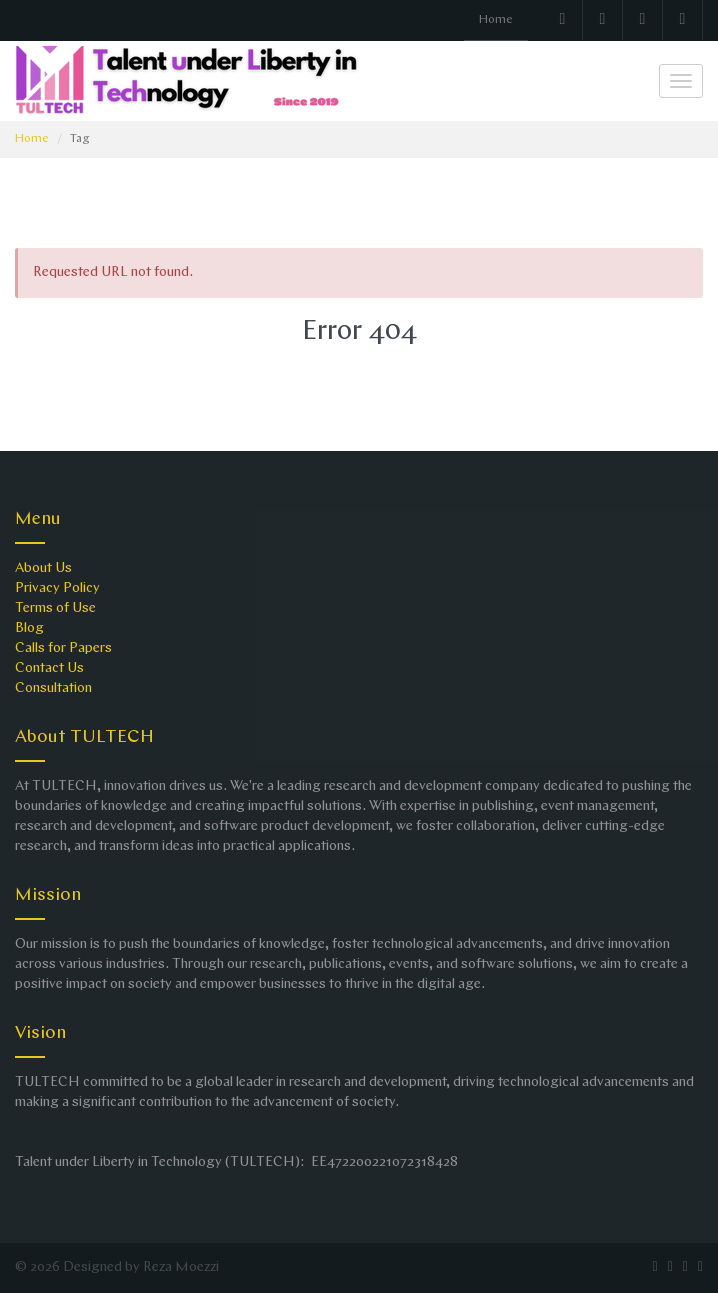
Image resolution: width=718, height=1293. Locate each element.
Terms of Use (55, 608)
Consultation (53, 688)
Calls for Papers (63, 648)
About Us (43, 568)
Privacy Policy (57, 588)
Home (496, 20)
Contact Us (49, 668)
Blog (29, 628)
